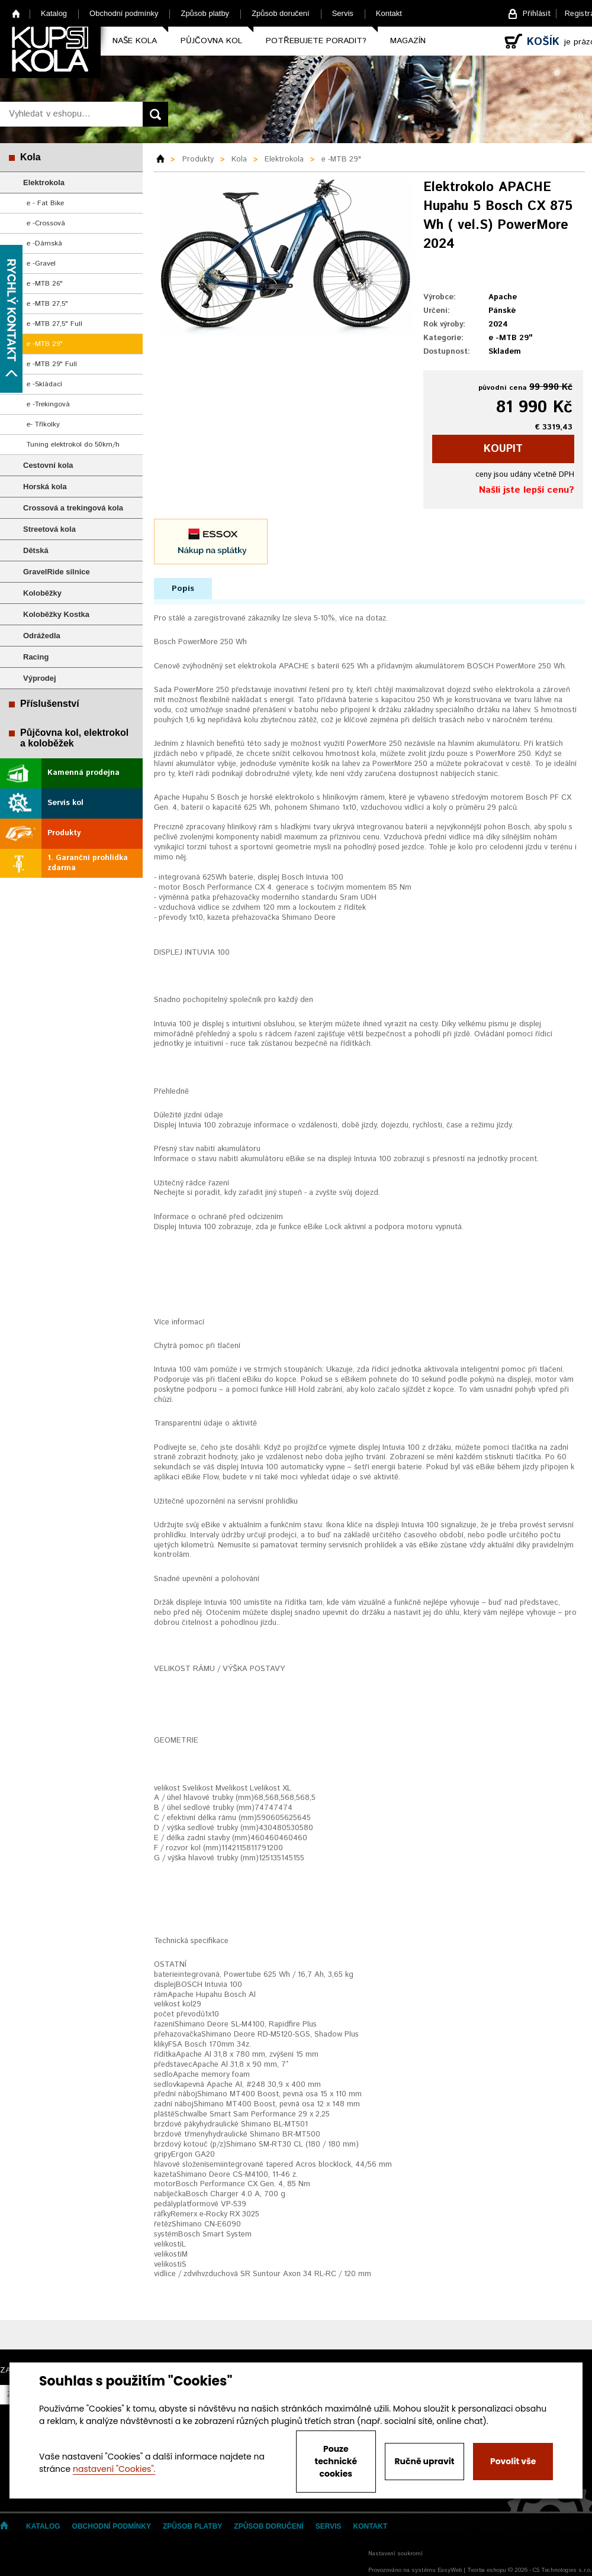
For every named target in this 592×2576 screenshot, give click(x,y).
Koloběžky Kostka (56, 614)
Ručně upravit (424, 2461)
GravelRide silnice (56, 571)
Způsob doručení (281, 13)
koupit (503, 449)
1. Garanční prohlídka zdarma (87, 863)
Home (16, 13)
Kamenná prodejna (83, 772)
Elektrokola (44, 182)
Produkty (64, 833)
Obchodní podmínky (123, 13)
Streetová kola (49, 529)
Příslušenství (49, 704)
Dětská (36, 550)
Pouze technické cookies (336, 2461)
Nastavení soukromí (395, 2553)
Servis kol (65, 803)
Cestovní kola (48, 465)
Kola (30, 157)
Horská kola (45, 486)
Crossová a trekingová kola (73, 507)
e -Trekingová (48, 404)
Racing (36, 656)
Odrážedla (41, 635)
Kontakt (389, 13)
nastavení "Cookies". (114, 2469)
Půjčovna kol (211, 41)
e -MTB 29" (45, 344)
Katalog (54, 13)
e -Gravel (41, 263)
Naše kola (134, 41)
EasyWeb (449, 2570)
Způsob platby (205, 13)
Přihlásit (537, 14)
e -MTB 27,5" (47, 304)
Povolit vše (513, 2461)
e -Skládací (44, 384)
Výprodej (39, 678)
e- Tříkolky (43, 424)
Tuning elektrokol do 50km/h (73, 444)
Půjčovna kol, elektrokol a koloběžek (74, 738)
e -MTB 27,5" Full (54, 324)
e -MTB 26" (45, 284)
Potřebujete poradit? (316, 41)
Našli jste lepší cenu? (526, 490)
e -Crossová (46, 223)
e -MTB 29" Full (52, 364)
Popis (183, 588)
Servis (342, 13)
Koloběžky (42, 593)
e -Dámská (44, 243)
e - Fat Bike (45, 203)
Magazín (408, 41)
